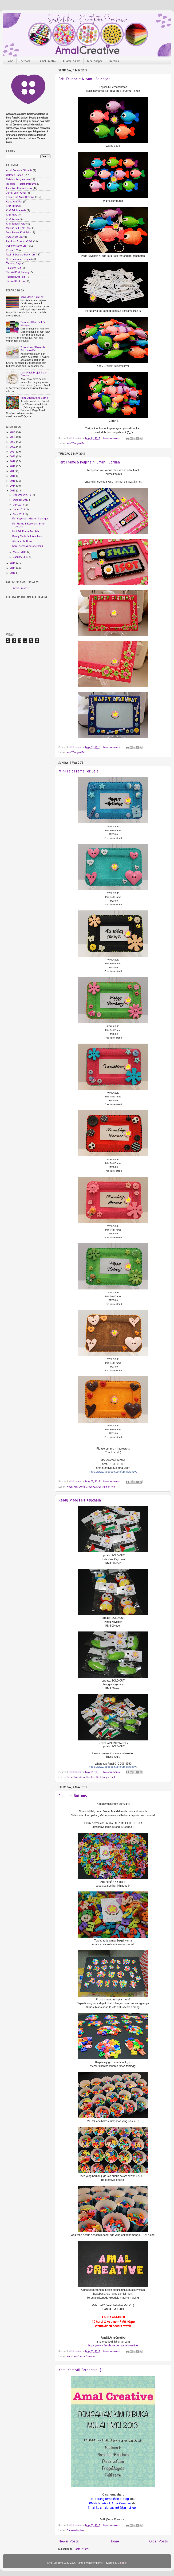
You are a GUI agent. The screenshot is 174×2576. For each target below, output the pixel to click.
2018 (13, 466)
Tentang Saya (14, 263)
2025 (13, 432)
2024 (13, 437)
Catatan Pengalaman (18, 179)
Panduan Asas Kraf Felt (19, 241)
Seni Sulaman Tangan (18, 259)
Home (10, 61)
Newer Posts (68, 2541)
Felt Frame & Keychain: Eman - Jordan (89, 462)
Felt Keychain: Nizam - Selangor (84, 79)
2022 (13, 446)
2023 (13, 442)
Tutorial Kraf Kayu (16, 281)
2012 (13, 563)
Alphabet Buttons (72, 1795)
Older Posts (158, 2541)
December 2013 (22, 495)
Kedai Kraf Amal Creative (81, 1486)
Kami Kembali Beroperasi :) (79, 2370)
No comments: (112, 438)
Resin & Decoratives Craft (20, 254)
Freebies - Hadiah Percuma (21, 183)
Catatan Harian (75, 2530)
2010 (13, 573)
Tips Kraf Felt (13, 268)
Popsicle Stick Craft (17, 245)
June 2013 (19, 509)
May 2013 (19, 514)
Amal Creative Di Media (19, 170)
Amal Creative (21, 588)
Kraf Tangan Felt (76, 443)
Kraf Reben (12, 219)
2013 (13, 490)
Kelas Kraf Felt (14, 201)
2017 (13, 471)
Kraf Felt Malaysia (16, 210)
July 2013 (19, 504)
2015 (13, 480)
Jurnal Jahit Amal (16, 192)
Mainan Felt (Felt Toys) (18, 228)
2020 (13, 456)
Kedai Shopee (94, 61)
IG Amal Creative (47, 61)
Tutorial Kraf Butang (17, 272)
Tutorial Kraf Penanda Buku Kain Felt (33, 349)
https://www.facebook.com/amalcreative (113, 1471)
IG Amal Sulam (71, 61)
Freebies (114, 61)
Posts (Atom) (81, 2548)
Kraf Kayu (11, 214)
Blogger (122, 2562)
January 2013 (21, 557)
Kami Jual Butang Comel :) (35, 397)
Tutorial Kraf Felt (15, 276)
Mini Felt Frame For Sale (78, 771)
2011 (13, 568)
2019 (13, 461)
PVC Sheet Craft (15, 236)
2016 (13, 476)
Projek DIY (12, 250)
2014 (13, 485)
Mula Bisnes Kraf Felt (18, 232)
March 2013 (20, 552)
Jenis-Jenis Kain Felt (32, 297)
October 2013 (21, 499)
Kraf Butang (13, 206)
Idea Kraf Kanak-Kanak (19, 188)
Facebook (25, 61)
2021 (13, 451)
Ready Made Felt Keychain (79, 1500)
